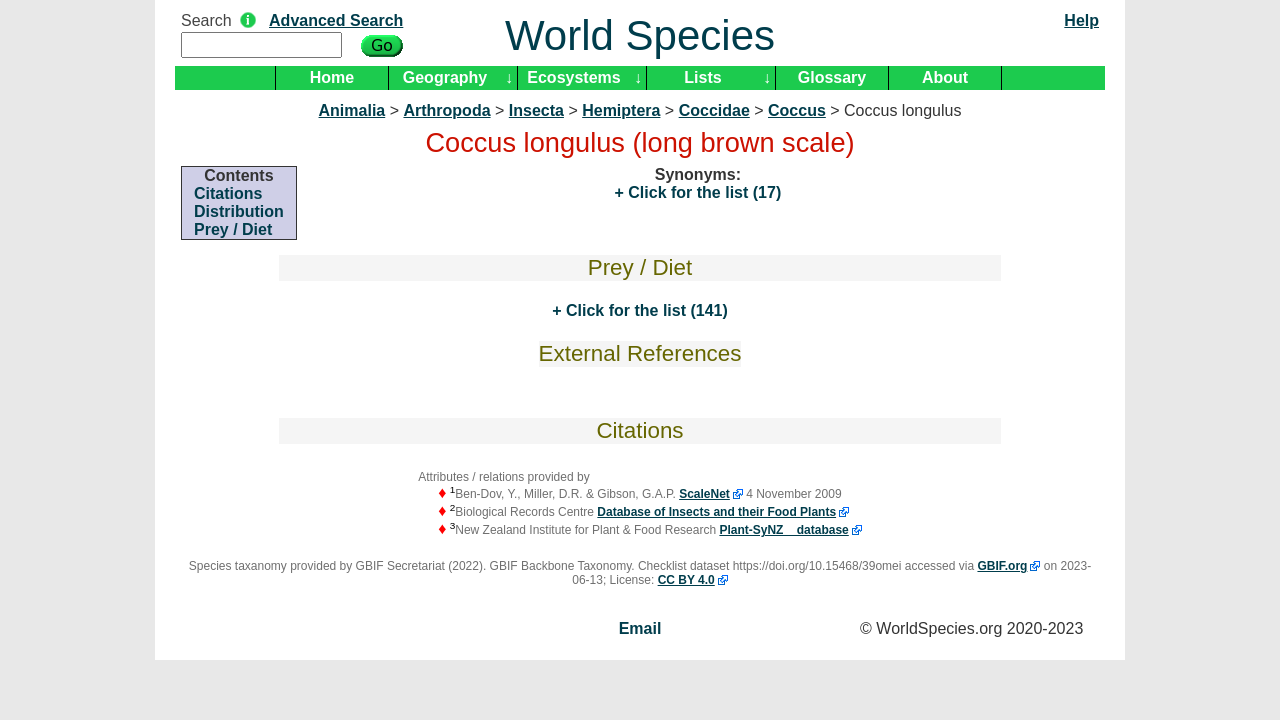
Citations (228, 193)
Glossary (832, 77)
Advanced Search (336, 20)
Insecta (536, 110)
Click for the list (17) (702, 192)
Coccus (797, 110)
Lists (702, 77)
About (945, 77)
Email (640, 628)
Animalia (352, 110)
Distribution (239, 211)
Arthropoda (446, 110)
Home (332, 77)
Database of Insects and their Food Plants (716, 512)
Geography (445, 77)
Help (1081, 20)
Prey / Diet (233, 229)
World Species (640, 35)
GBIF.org (1002, 566)
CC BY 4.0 (686, 580)
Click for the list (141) (645, 310)
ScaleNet (704, 494)
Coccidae (714, 110)
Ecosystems (573, 77)
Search (206, 20)
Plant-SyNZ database (783, 530)
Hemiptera (621, 110)
